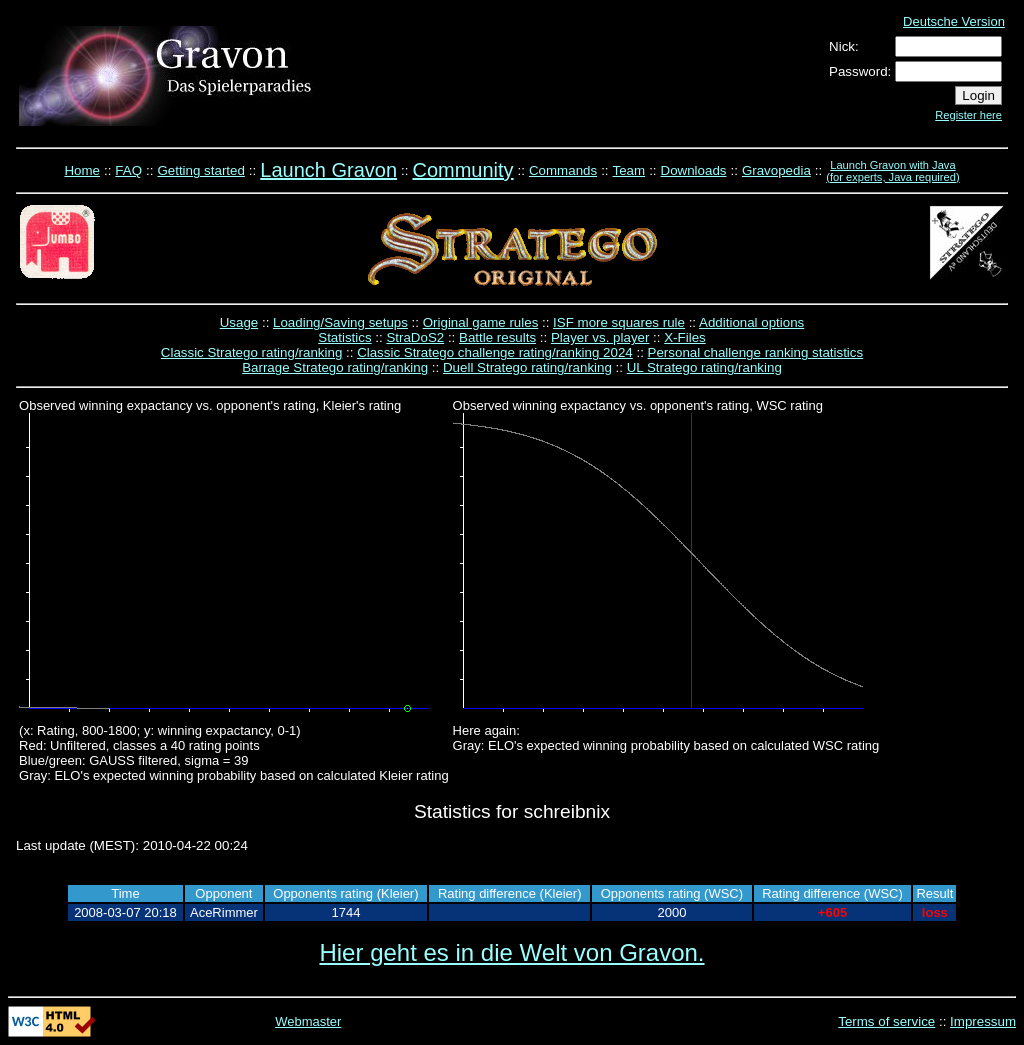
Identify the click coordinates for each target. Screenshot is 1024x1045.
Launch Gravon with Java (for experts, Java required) (892, 171)
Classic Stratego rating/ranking (252, 352)
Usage (239, 322)
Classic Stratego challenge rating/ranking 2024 (495, 352)
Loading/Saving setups (340, 322)
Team (629, 170)
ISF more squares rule (619, 322)
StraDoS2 (415, 337)
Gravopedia (776, 170)
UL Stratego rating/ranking (704, 367)
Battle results (497, 337)
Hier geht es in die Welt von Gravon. (511, 952)
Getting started (200, 170)
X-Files (684, 337)
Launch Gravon (328, 170)
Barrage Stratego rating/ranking (335, 367)
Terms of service (886, 1021)
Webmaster (308, 1021)
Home (82, 170)
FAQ (128, 170)
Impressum (983, 1021)
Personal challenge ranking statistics (756, 352)
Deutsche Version (954, 21)
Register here (968, 115)
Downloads (694, 170)
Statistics (344, 337)
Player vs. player (600, 337)
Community (462, 170)
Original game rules (481, 322)
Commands (563, 170)
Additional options (751, 322)
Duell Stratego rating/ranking (527, 367)
